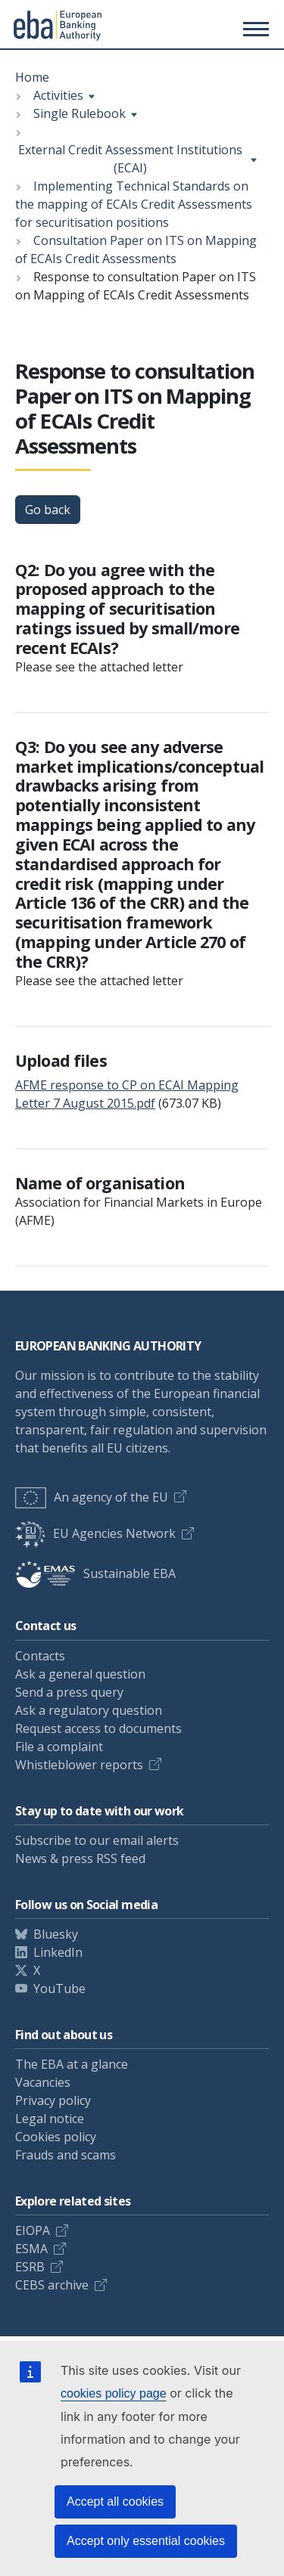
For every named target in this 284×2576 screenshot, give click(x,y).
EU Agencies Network (95, 1533)
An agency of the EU (91, 1497)
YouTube (59, 1988)
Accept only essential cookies (146, 2540)
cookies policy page (114, 2393)
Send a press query (69, 1692)
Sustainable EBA (95, 1573)
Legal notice (49, 2118)
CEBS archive (52, 2285)
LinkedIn (58, 1952)
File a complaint (59, 1746)
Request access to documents (98, 1728)
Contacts (40, 1656)
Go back (47, 509)
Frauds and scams (65, 2155)
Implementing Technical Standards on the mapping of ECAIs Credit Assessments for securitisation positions (133, 204)
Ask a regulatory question (88, 1710)
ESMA (31, 2248)
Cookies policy (55, 2136)
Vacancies (42, 2082)
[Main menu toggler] (254, 29)
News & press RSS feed (80, 1858)
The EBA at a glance (71, 2064)
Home (32, 77)
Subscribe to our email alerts (97, 1840)
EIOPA (32, 2230)
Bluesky (55, 1934)
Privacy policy (53, 2100)
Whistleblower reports (79, 1764)
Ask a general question (80, 1674)
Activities (58, 95)
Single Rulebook (79, 113)
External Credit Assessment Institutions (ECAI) (130, 158)
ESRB (30, 2266)
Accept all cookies (115, 2501)
